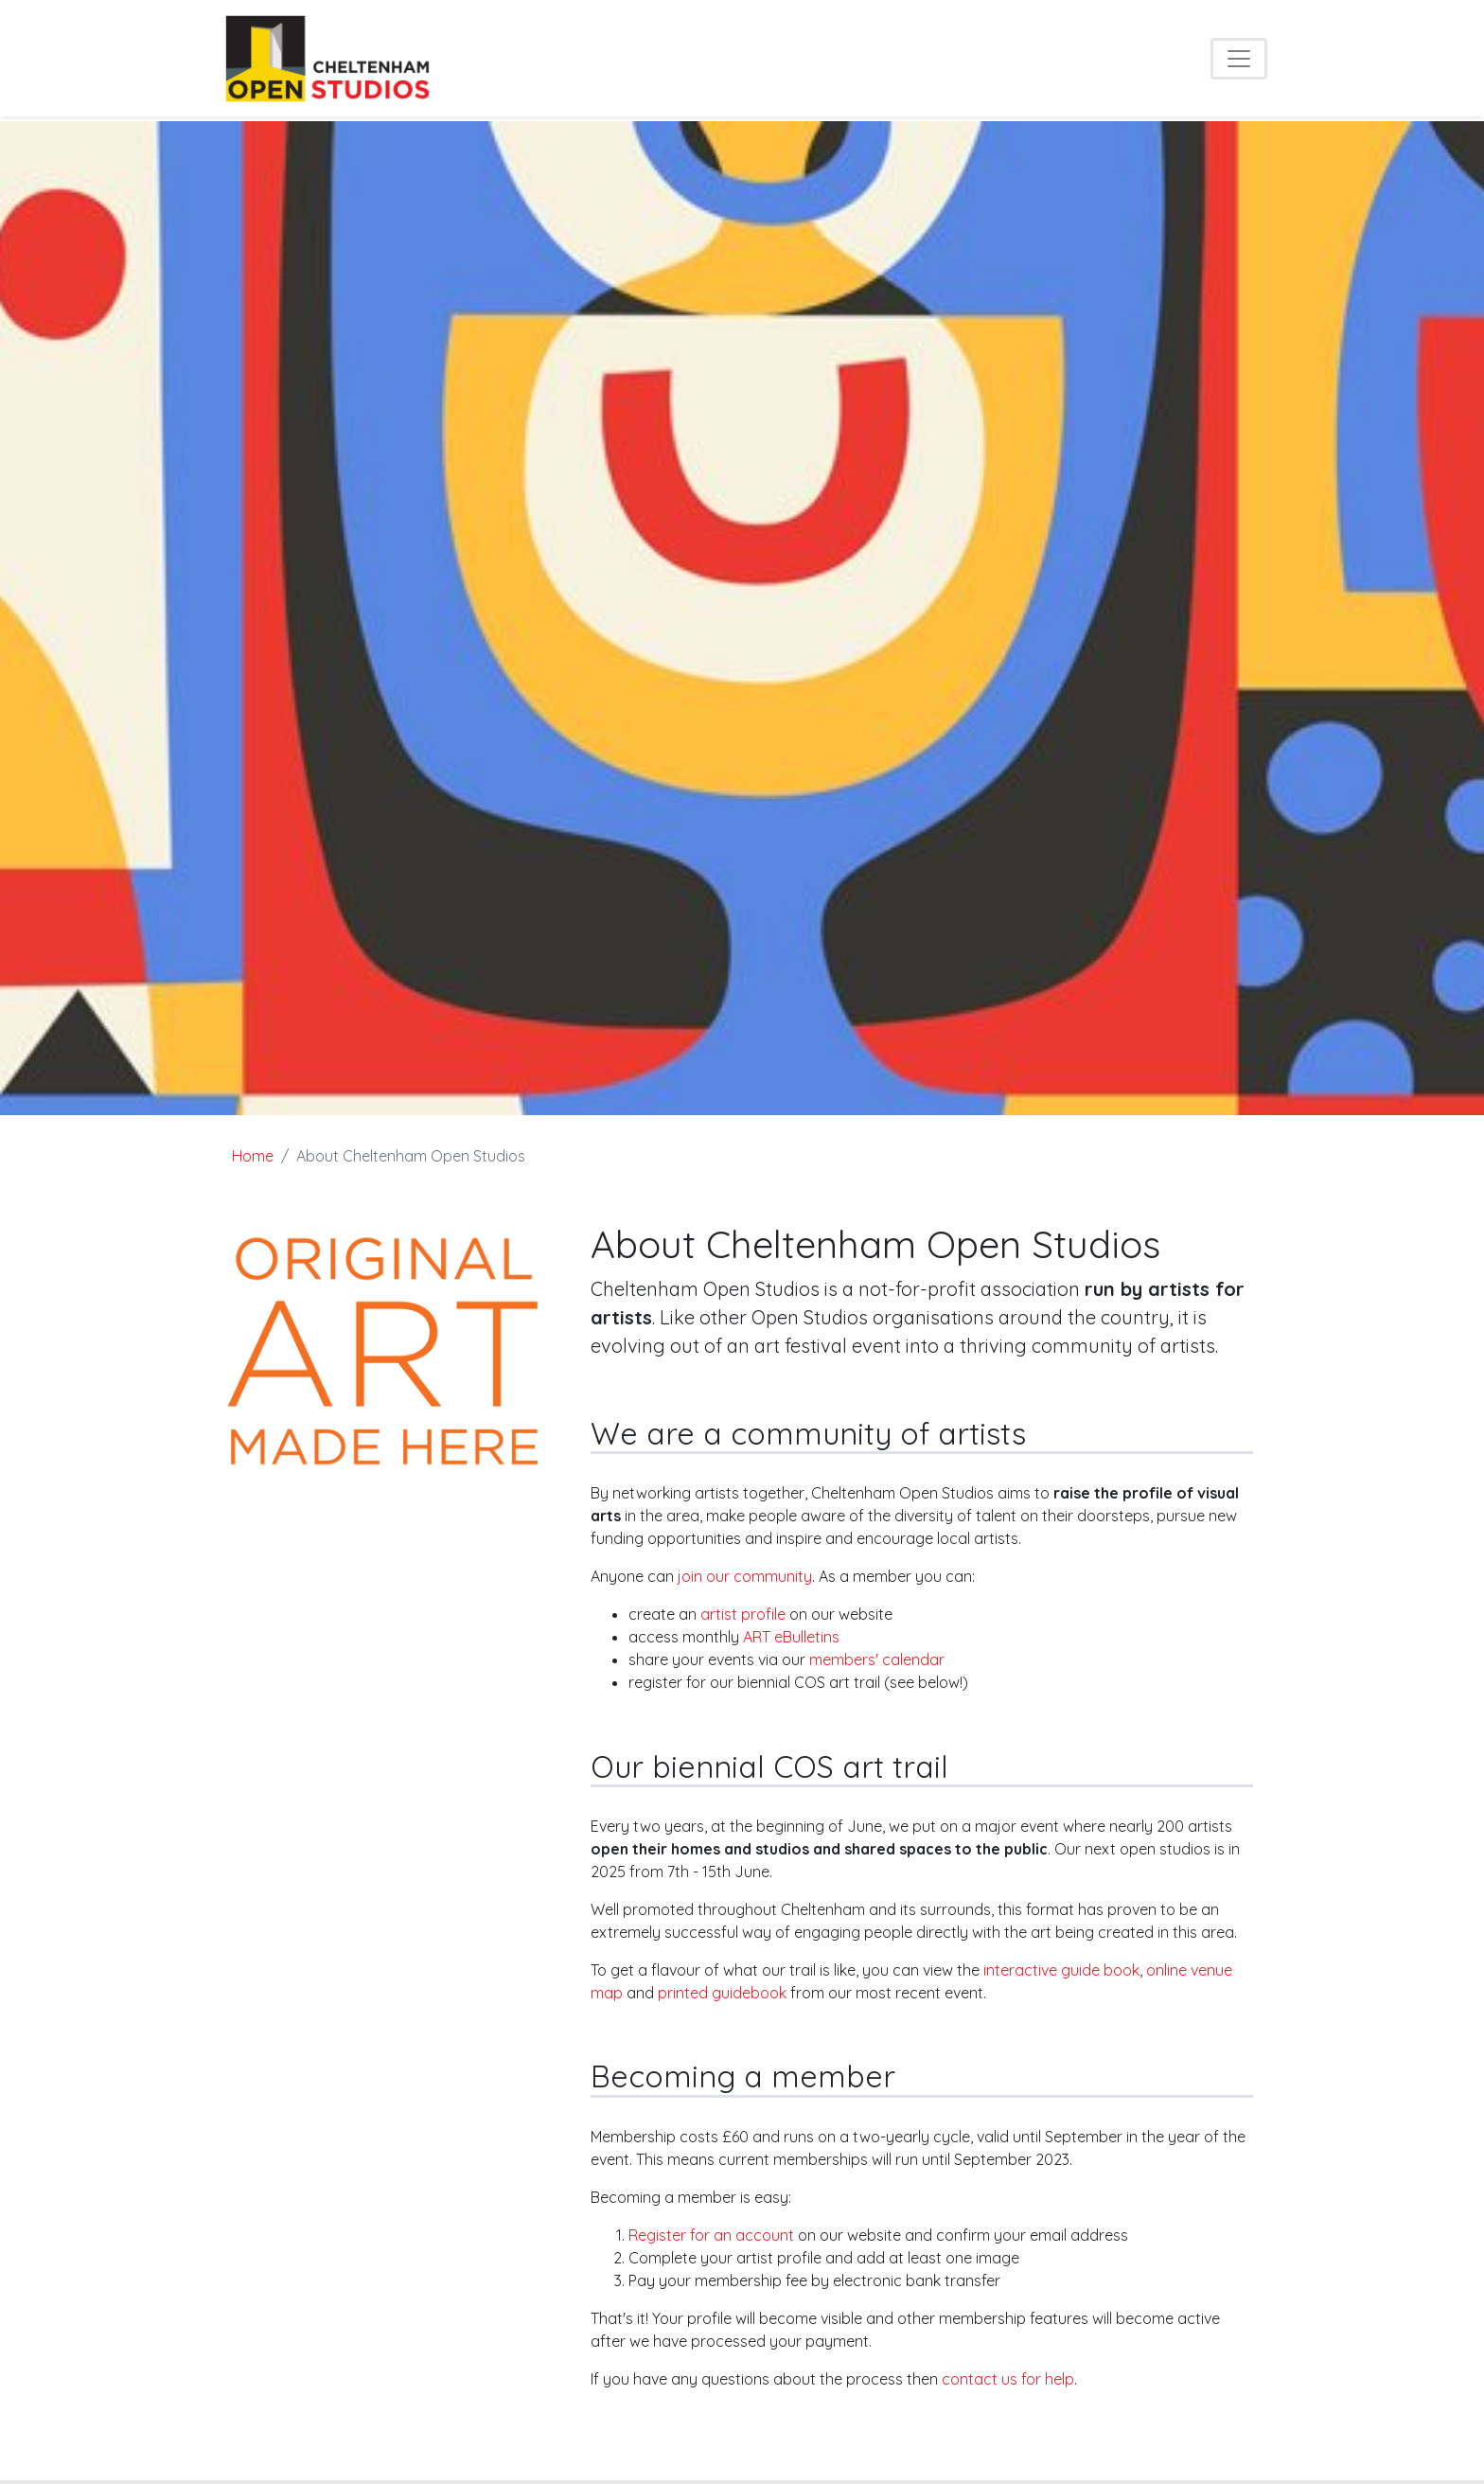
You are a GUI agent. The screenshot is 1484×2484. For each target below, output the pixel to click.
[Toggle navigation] (1238, 59)
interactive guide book (1061, 1970)
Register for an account (711, 2235)
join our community (745, 1576)
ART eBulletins (791, 1636)
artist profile (743, 1614)
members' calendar (877, 1659)
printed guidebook (722, 1992)
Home (253, 1155)
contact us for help (1008, 2378)
